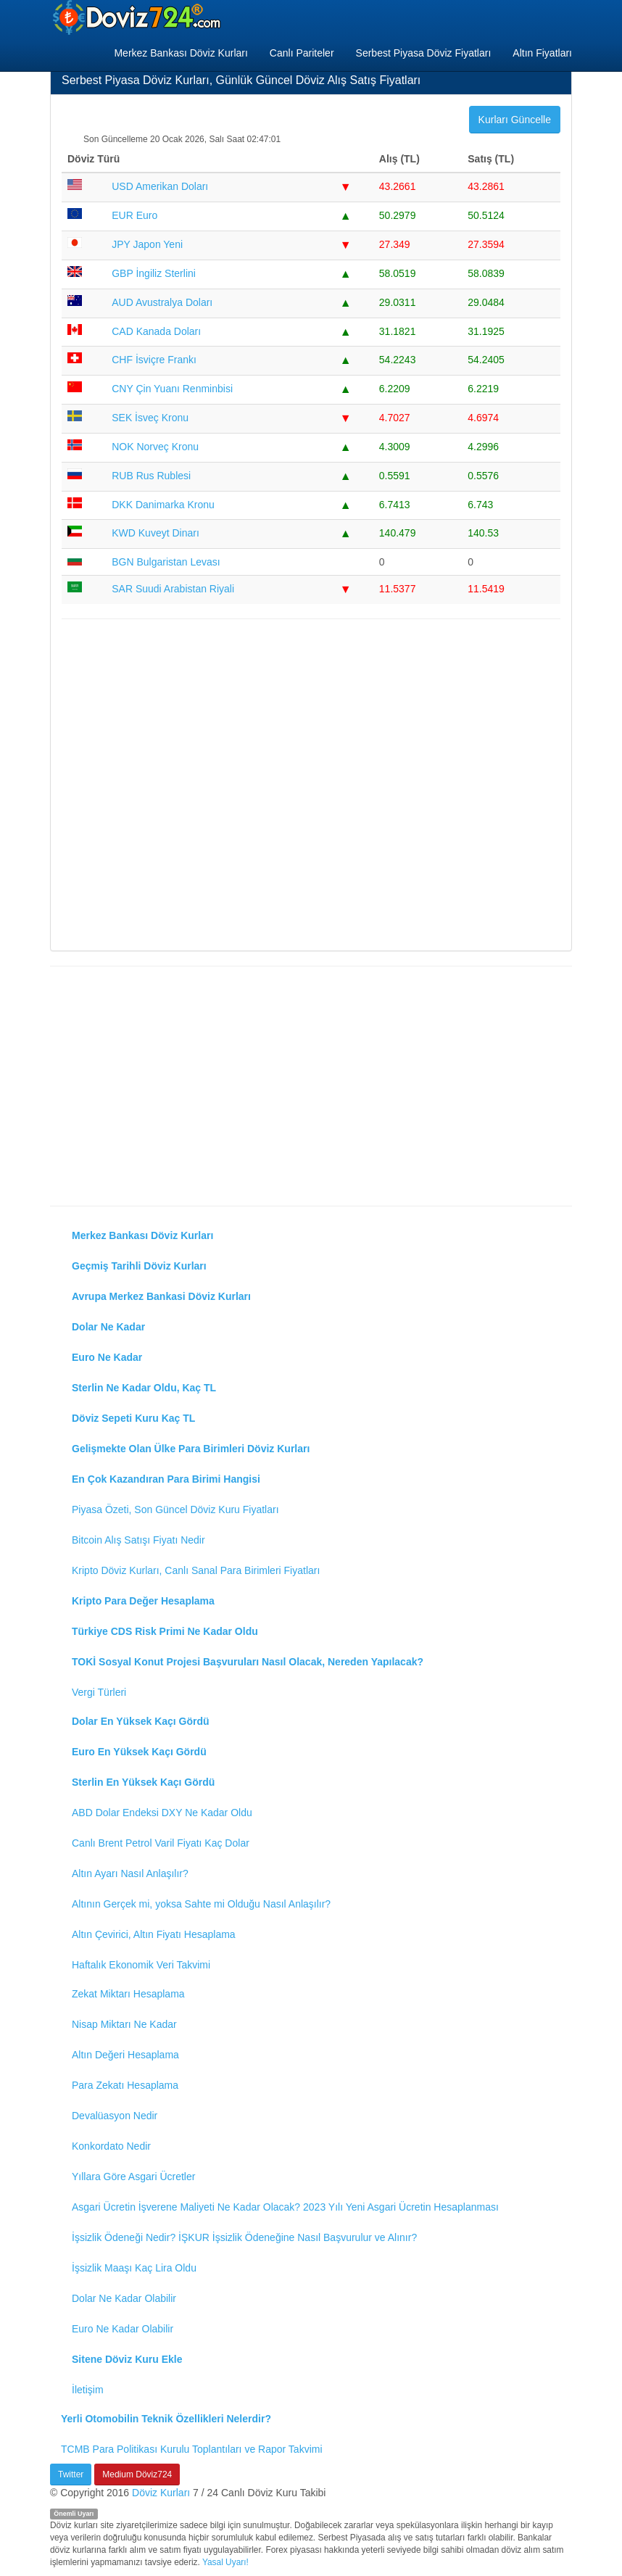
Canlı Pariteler (302, 53)
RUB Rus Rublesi (151, 475)
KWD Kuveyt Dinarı (155, 533)
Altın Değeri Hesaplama (125, 2055)
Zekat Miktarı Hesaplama (128, 1994)
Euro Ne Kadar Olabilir (122, 2329)
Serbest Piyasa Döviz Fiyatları (424, 53)
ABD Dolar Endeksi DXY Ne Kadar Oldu (162, 1812)
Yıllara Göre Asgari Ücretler (133, 2176)
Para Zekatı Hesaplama (125, 2085)
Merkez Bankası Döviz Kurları (180, 53)
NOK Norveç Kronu (155, 446)
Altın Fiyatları (542, 53)
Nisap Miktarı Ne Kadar (124, 2024)
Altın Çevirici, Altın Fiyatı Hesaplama (154, 1934)
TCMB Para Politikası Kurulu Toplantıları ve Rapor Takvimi (192, 2449)
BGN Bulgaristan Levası (166, 562)
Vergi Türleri (99, 1692)
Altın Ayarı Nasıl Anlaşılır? (130, 1873)
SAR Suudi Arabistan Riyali (173, 589)
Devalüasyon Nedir (114, 2115)
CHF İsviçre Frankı (154, 359)
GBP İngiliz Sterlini (154, 273)
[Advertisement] (311, 783)
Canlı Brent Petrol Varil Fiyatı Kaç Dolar (160, 1843)
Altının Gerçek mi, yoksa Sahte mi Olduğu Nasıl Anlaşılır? (201, 1904)
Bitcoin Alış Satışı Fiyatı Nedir (138, 1540)
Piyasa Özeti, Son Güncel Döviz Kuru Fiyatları (175, 1509)
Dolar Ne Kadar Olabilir (124, 2298)
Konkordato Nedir (111, 2146)
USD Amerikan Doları (160, 186)
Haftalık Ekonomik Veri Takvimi (141, 1965)
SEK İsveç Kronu (150, 417)
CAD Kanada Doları (156, 331)
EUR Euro (134, 215)
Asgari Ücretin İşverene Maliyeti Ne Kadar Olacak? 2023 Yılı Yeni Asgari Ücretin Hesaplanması (285, 2207)
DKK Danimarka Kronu (163, 504)
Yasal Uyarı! (225, 2562)
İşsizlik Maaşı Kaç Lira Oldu (134, 2268)
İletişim (88, 2389)
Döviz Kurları (161, 2492)
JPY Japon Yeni (147, 244)
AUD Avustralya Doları (162, 302)
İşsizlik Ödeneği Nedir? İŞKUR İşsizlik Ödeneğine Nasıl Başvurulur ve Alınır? (244, 2237)
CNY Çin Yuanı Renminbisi (172, 388)
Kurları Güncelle (514, 119)
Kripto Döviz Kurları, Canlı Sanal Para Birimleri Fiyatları (196, 1570)
